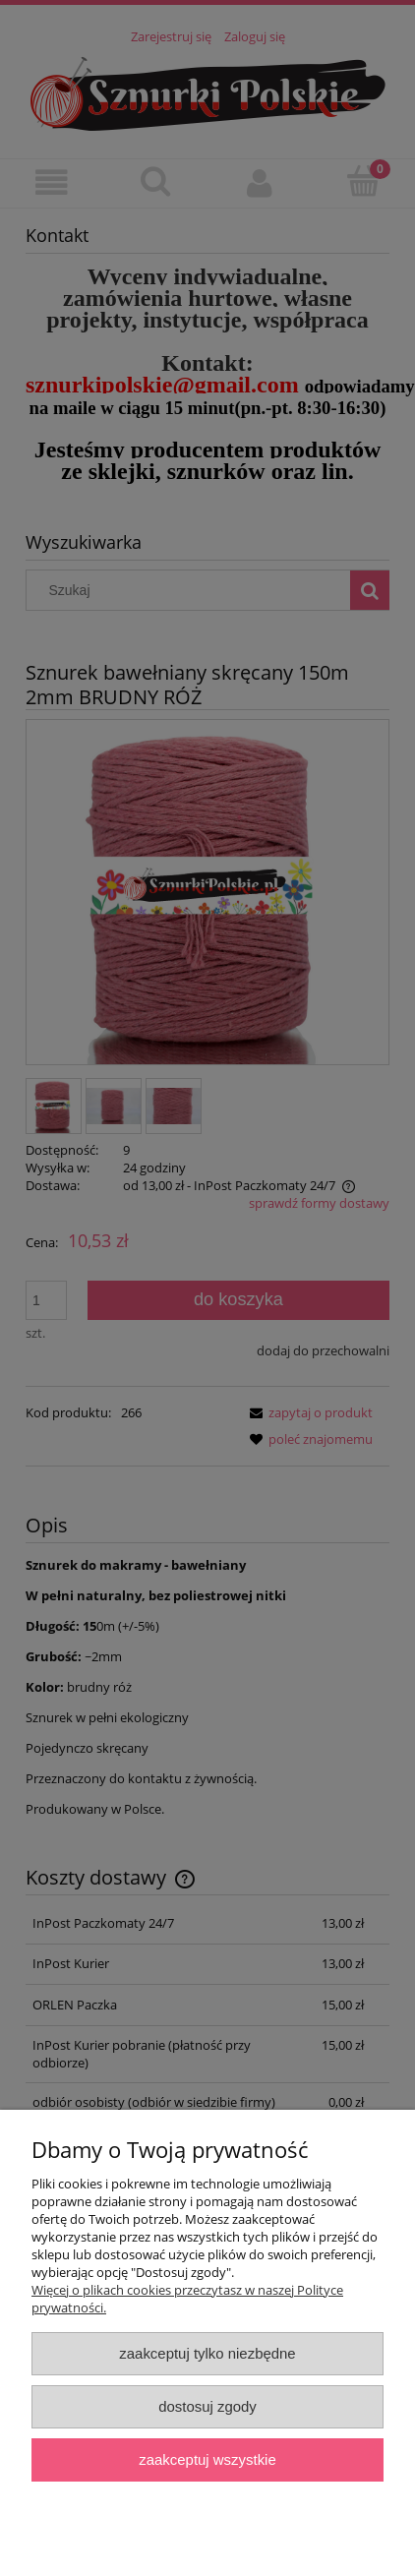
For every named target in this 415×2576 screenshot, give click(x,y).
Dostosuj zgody (207, 2406)
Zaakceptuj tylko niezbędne (207, 2353)
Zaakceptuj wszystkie (207, 2459)
